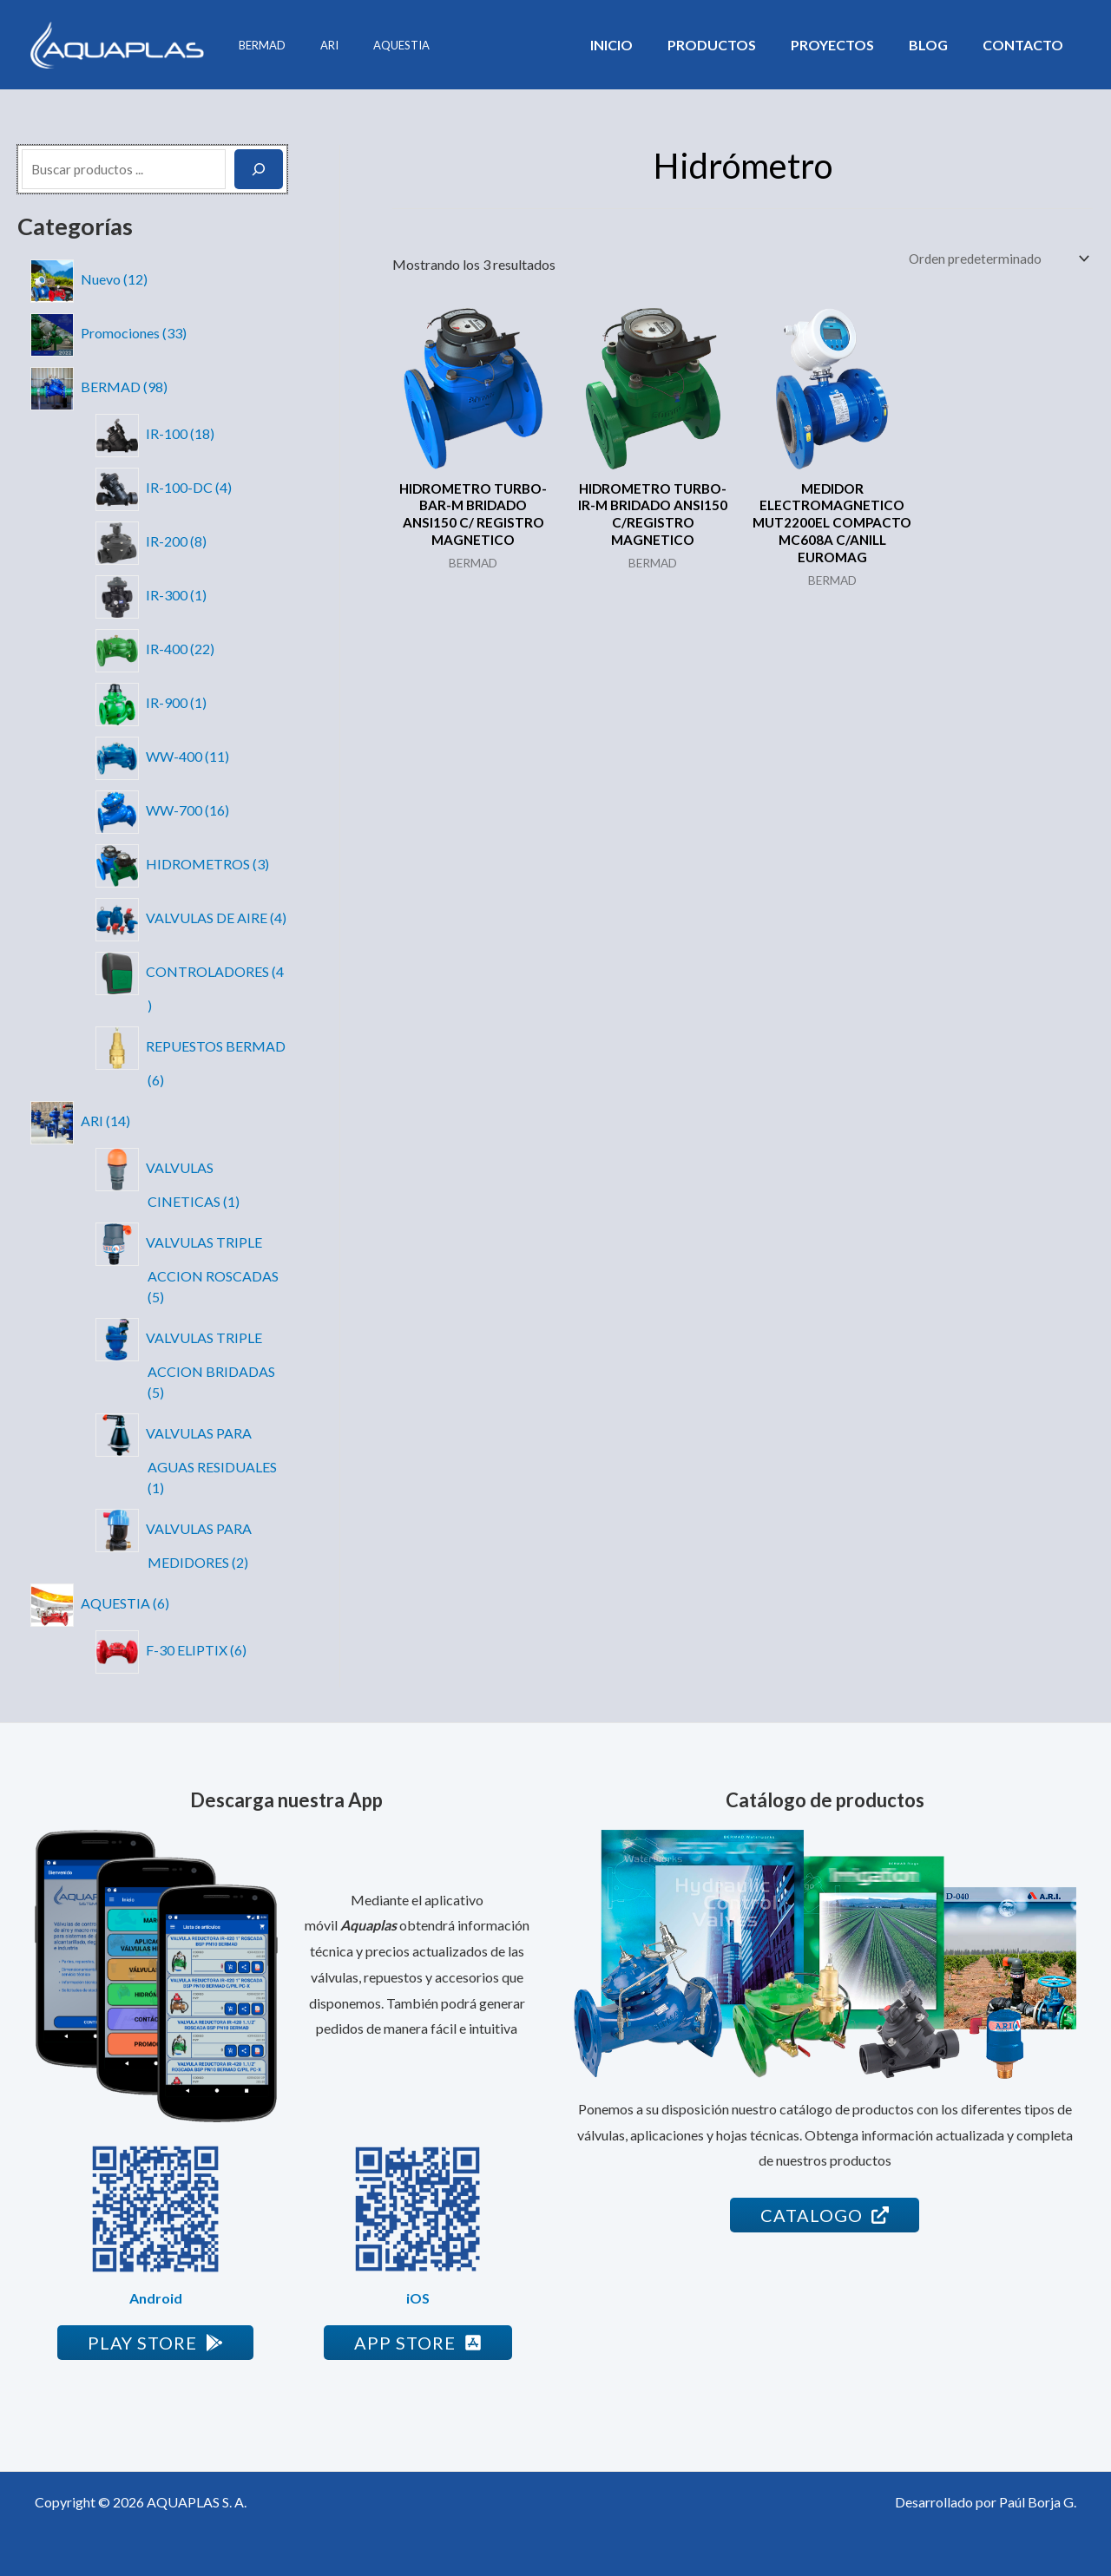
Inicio (642, 44)
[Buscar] (258, 169)
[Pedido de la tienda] (994, 259)
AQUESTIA (371, 45)
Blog (938, 44)
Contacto (1026, 44)
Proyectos (849, 44)
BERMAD (256, 45)
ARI (311, 45)
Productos (736, 44)
